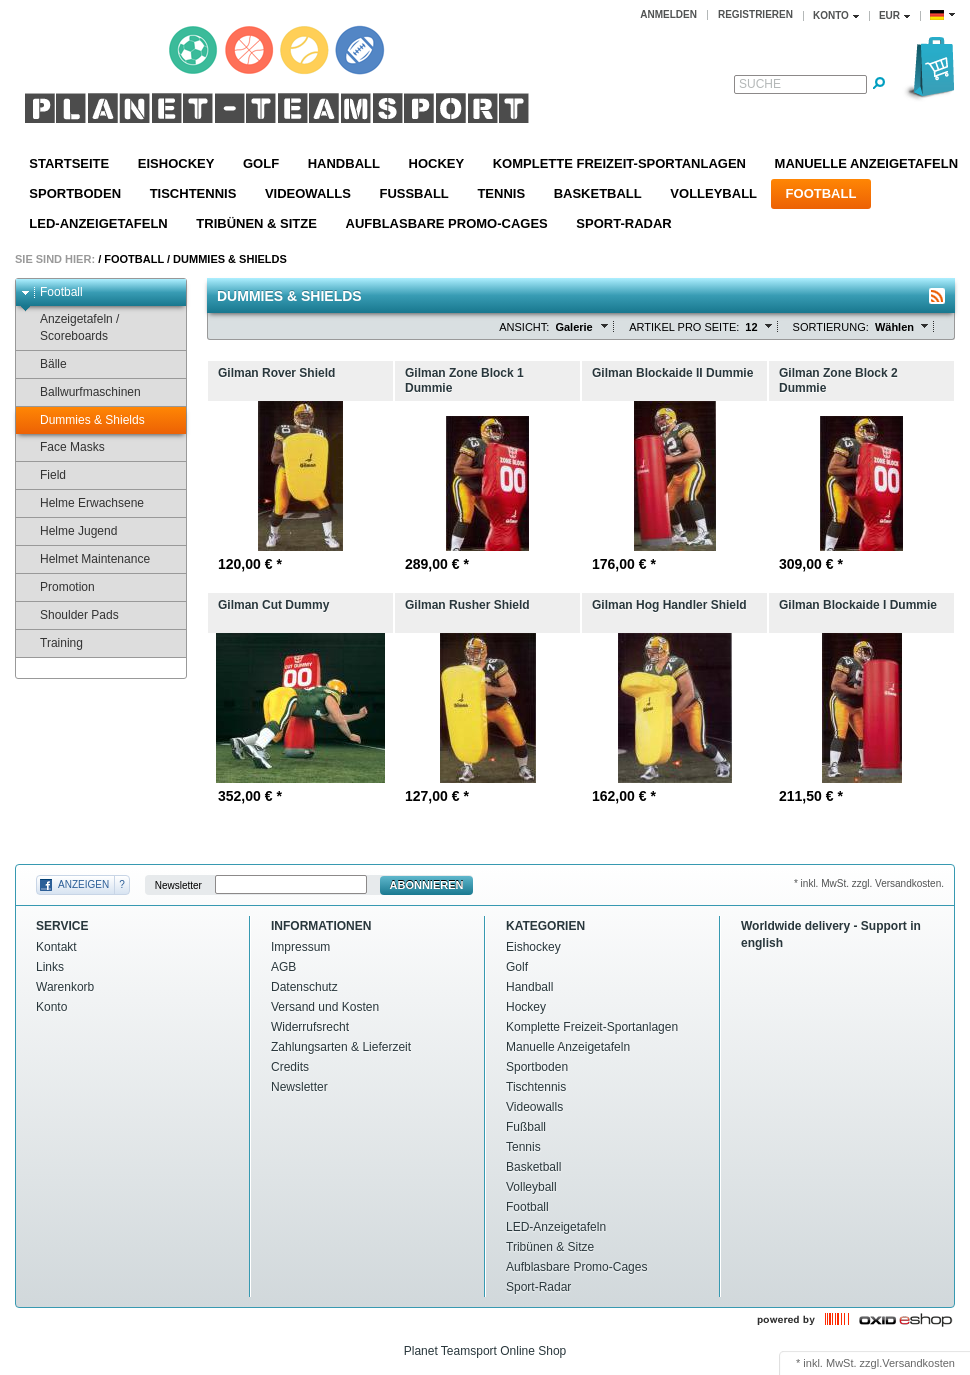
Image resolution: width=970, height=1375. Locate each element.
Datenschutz (304, 987)
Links (50, 967)
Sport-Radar (623, 223)
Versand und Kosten (325, 1007)
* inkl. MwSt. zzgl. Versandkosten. (869, 883)
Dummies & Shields (230, 259)
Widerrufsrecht (310, 1027)
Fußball (413, 193)
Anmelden (668, 14)
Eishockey (176, 163)
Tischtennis (193, 193)
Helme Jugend (69, 531)
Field (43, 475)
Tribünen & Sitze (256, 223)
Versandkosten (918, 1363)
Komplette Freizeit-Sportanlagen (619, 163)
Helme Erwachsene (82, 503)
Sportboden (75, 193)
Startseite (69, 163)
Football (821, 193)
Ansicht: (524, 327)
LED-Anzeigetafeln (98, 223)
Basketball (598, 193)
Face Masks (63, 447)
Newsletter (178, 885)
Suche (760, 84)
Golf (261, 163)
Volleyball (713, 193)
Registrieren (755, 14)
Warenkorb (65, 987)
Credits (290, 1067)
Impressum (300, 947)
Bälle (44, 364)
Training (52, 643)
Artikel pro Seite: (684, 327)
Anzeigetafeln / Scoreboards (70, 327)
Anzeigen (83, 884)
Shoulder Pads (70, 615)
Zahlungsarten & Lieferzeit (341, 1047)
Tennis (501, 193)
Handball (344, 163)
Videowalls (308, 193)
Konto (51, 1007)
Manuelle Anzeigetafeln (568, 1047)
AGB (283, 967)
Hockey (437, 163)
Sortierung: (831, 327)
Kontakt (56, 947)
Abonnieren (427, 885)
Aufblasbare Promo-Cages (447, 223)
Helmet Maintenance (85, 559)
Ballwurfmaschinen (81, 392)
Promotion (58, 587)
